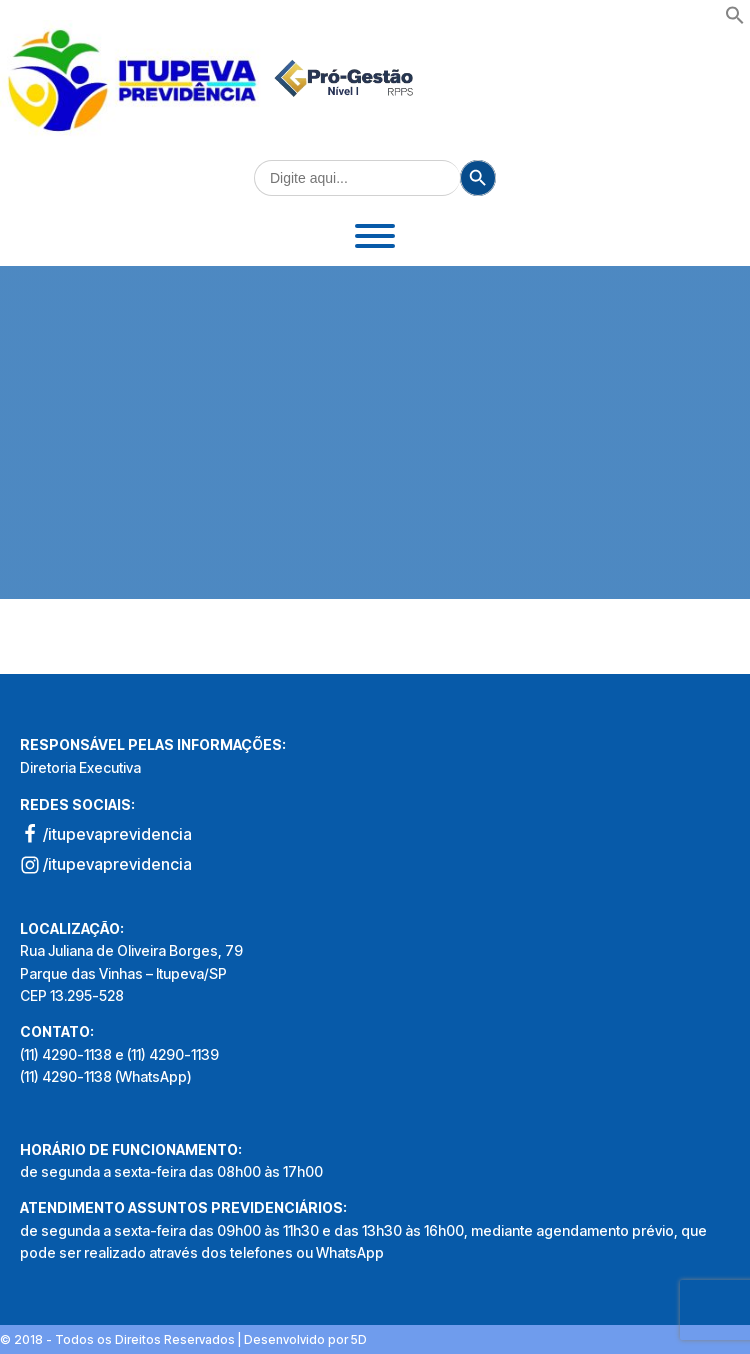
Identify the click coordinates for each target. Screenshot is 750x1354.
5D (359, 1339)
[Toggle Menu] (375, 236)
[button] (735, 19)
